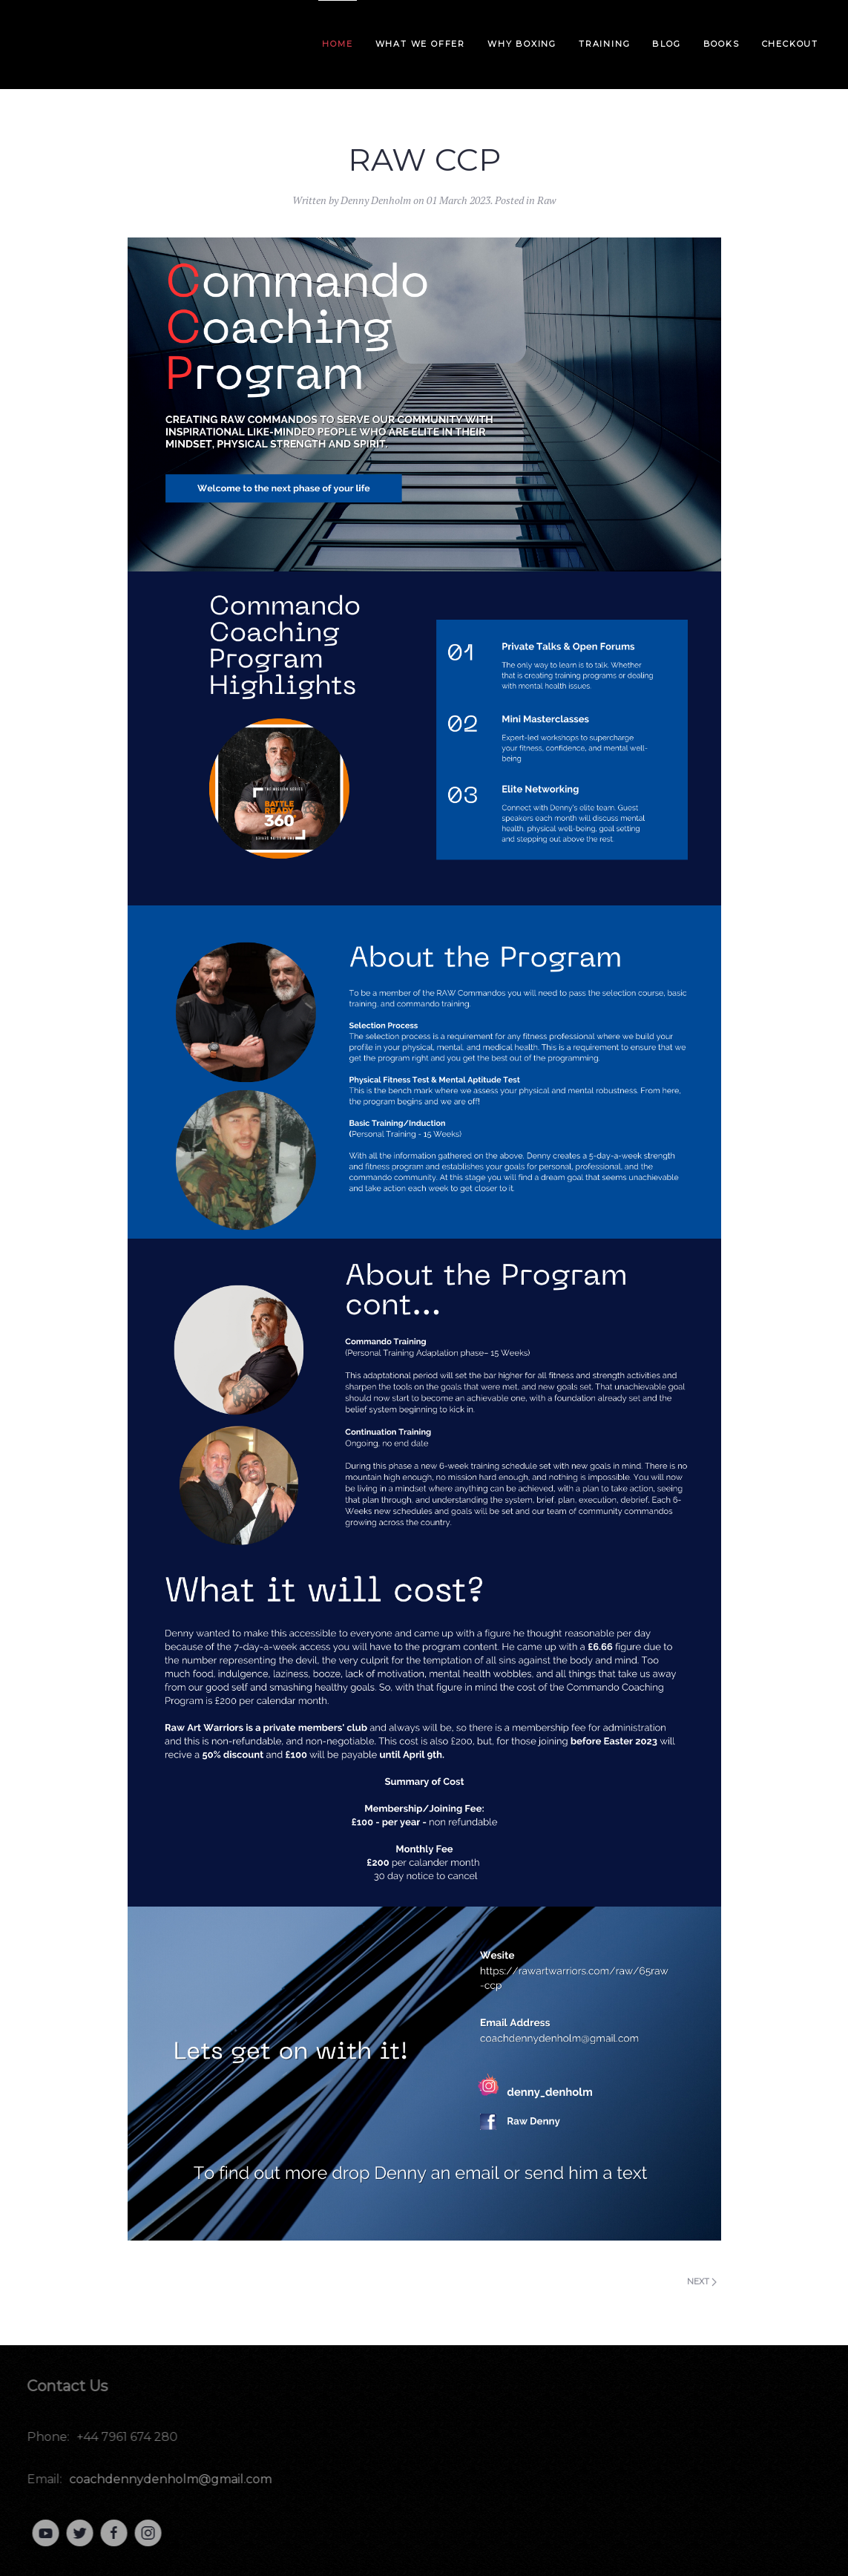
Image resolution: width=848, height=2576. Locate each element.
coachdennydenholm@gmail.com (166, 2479)
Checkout (790, 44)
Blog (666, 44)
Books (721, 44)
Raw (546, 200)
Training (604, 44)
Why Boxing (521, 44)
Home (337, 44)
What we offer (420, 44)
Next (702, 2281)
